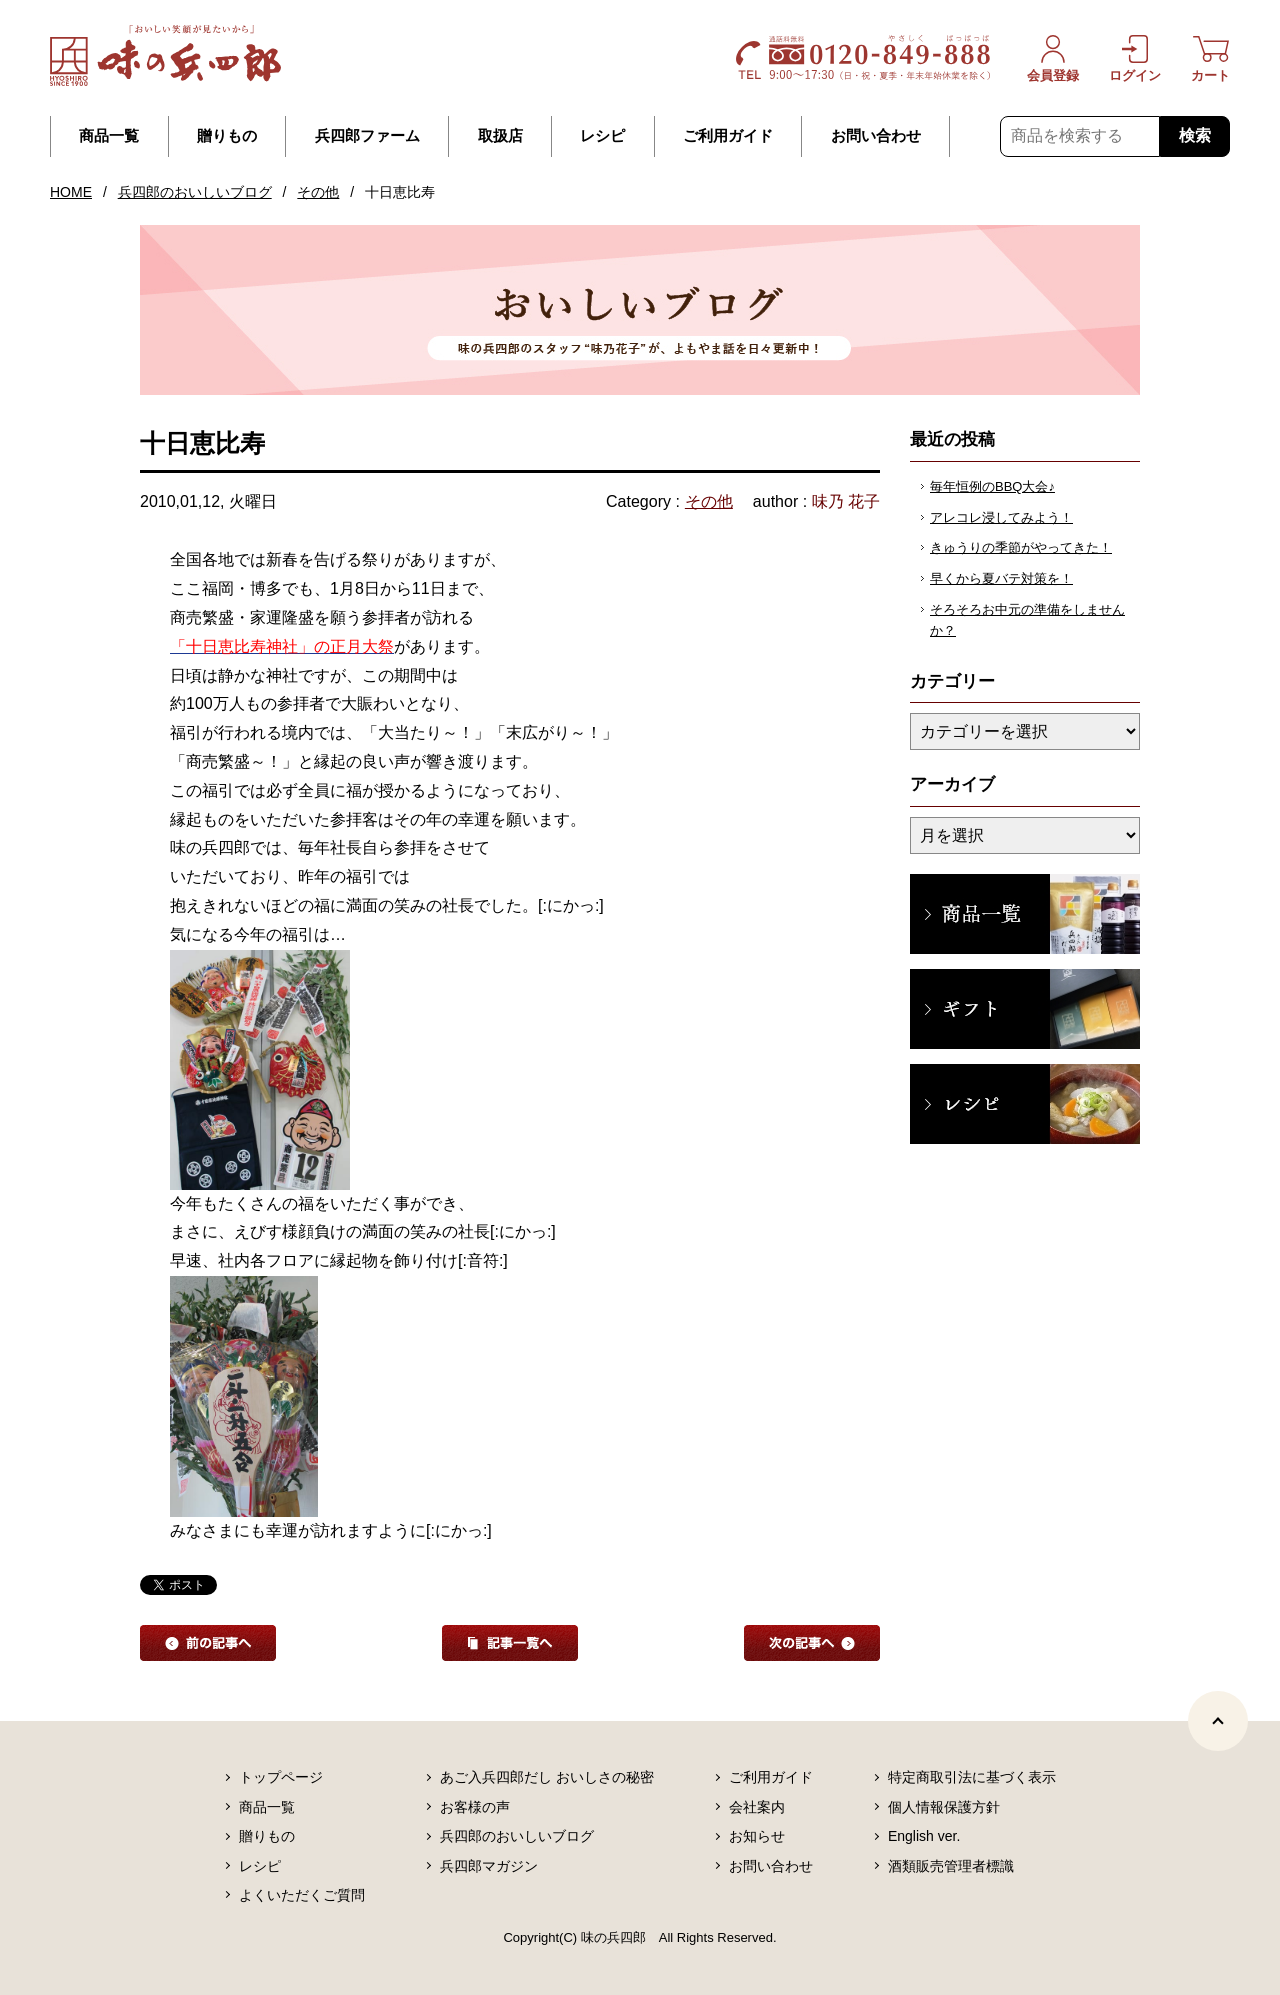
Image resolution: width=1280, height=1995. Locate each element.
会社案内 (757, 1807)
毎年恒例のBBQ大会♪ (992, 486)
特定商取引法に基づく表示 (972, 1777)
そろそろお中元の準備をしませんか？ (1027, 620)
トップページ (281, 1777)
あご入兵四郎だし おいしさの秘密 (547, 1777)
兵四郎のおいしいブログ (195, 192)
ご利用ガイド (728, 136)
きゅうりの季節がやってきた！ (1021, 547)
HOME (71, 192)
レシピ (602, 136)
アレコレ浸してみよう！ (1001, 517)
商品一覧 (109, 136)
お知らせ (757, 1836)
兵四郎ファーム (367, 136)
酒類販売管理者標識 (951, 1866)
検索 (1195, 135)
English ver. (924, 1836)
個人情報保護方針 (944, 1807)
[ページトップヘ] (1218, 1721)
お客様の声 (475, 1807)
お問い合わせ (876, 136)
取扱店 (500, 136)
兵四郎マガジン (489, 1866)
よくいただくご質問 (302, 1895)
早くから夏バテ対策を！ (1001, 578)
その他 (318, 192)
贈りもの (227, 136)
